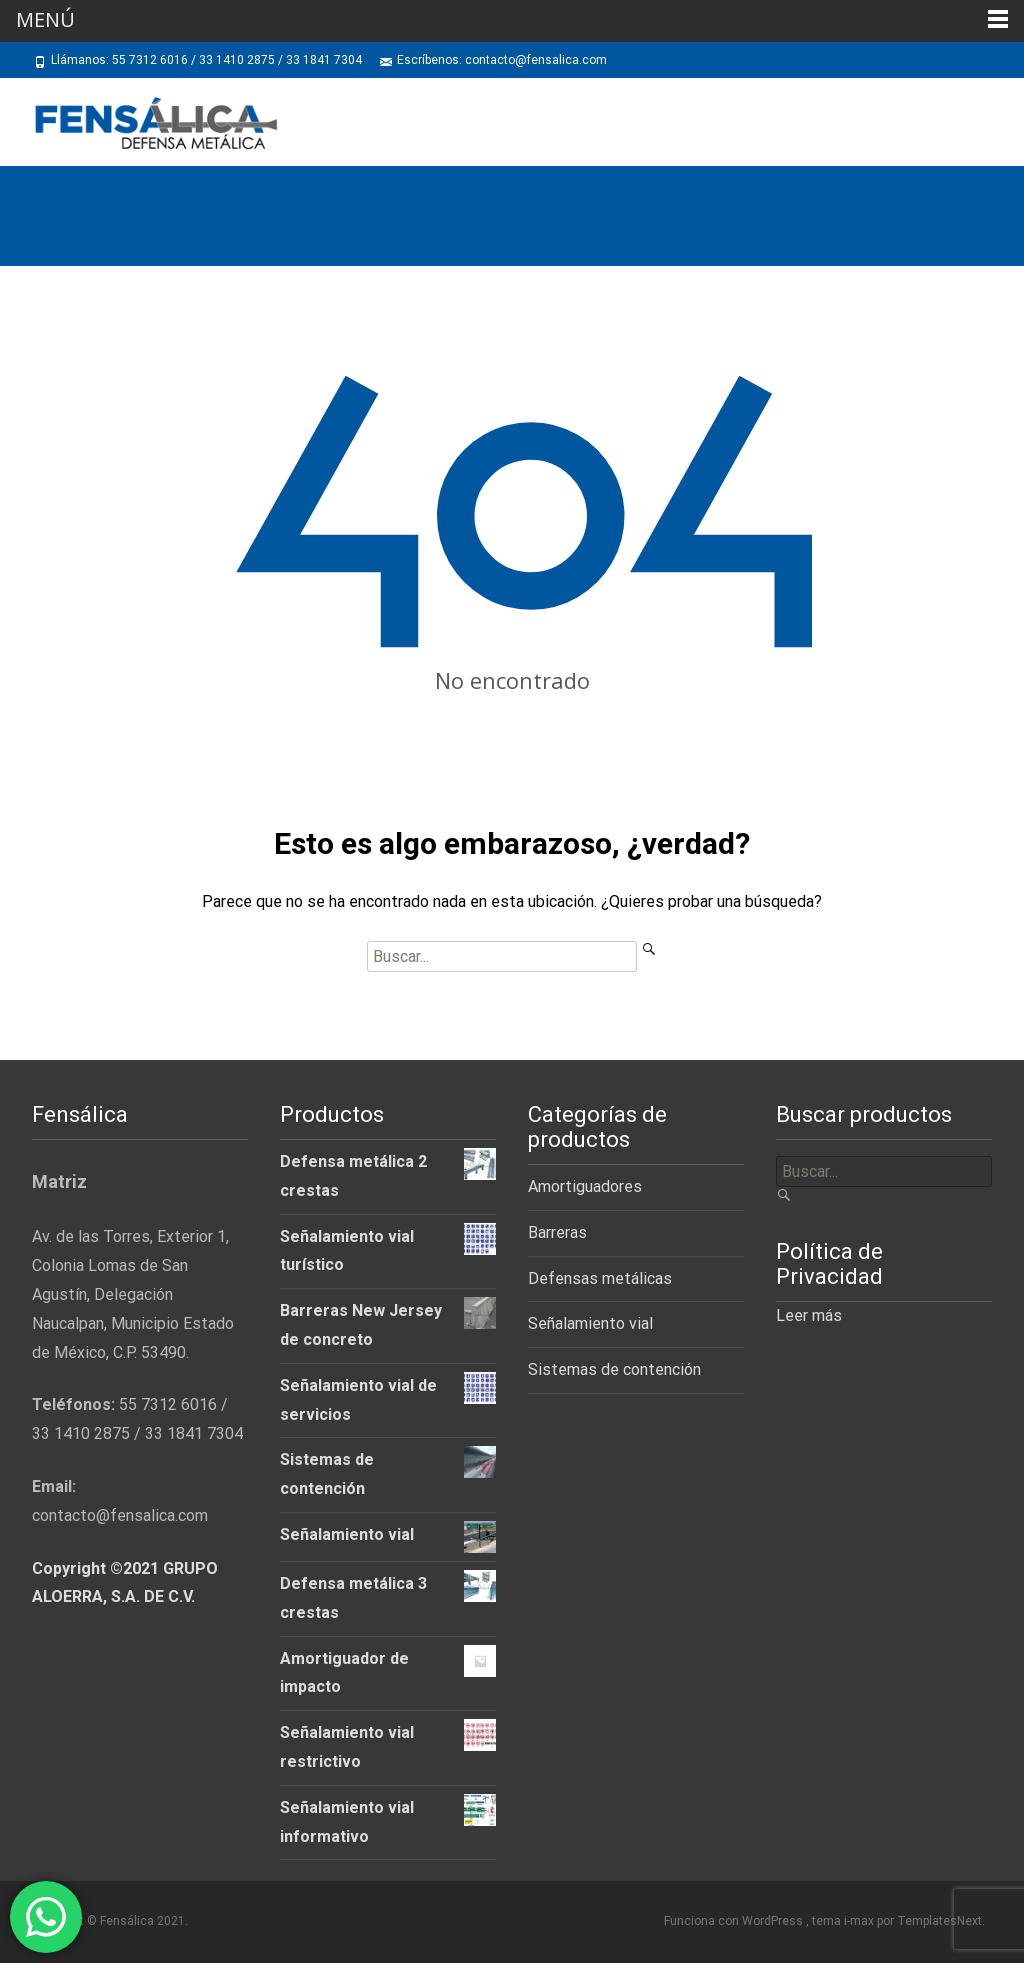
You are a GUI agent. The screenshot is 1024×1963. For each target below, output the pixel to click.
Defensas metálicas (600, 1278)
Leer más (809, 1315)
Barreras (557, 1232)
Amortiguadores (585, 1186)
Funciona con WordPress (735, 1921)
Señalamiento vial (590, 1323)
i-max (860, 1921)
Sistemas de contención (614, 1369)
